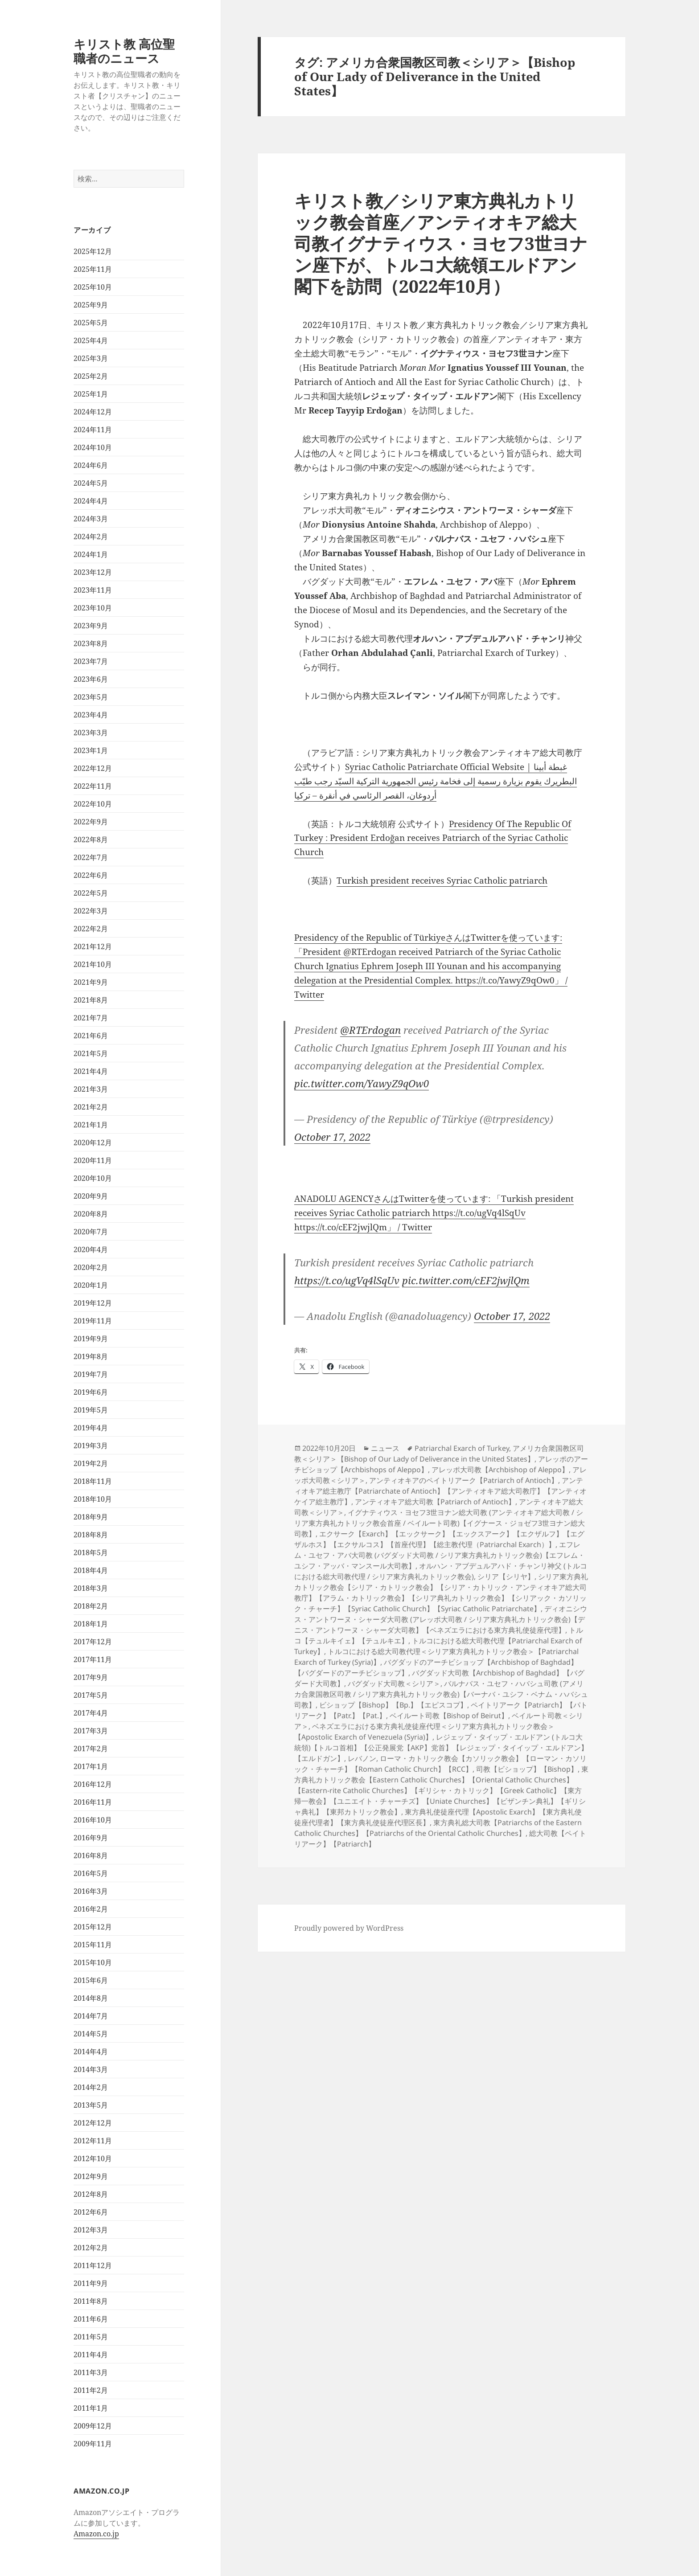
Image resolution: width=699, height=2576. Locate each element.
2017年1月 (91, 1766)
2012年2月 (91, 2247)
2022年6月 (91, 875)
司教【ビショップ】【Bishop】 (527, 1769)
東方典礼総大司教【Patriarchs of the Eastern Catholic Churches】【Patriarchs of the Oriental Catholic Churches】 (438, 1828)
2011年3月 (91, 2372)
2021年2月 (91, 1107)
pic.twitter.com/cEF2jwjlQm (466, 1280)
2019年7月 (91, 1374)
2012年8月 (91, 2194)
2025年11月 (93, 269)
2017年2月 (91, 1748)
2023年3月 (91, 732)
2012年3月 (91, 2230)
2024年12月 (93, 412)
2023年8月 (91, 643)
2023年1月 (91, 750)
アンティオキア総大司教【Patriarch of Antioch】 (435, 1502)
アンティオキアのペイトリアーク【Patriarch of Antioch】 (463, 1480)
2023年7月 (91, 661)
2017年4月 (91, 1713)
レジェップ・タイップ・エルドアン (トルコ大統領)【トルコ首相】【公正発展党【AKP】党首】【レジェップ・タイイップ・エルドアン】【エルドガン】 (441, 1747)
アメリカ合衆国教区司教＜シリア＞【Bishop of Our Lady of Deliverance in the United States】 (439, 1453)
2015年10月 (93, 1962)
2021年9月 (91, 982)
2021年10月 (93, 964)
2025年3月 (91, 358)
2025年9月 (91, 305)
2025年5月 (91, 323)
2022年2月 (91, 929)
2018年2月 (91, 1606)
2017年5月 (91, 1695)
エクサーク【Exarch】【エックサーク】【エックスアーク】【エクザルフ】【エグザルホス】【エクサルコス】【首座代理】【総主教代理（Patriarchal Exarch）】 (439, 1539)
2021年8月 (91, 1000)
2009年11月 (93, 2444)
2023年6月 (91, 679)
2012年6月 (91, 2212)
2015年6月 (91, 1980)
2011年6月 (91, 2319)
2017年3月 (91, 1731)
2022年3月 (91, 911)
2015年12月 (93, 1927)
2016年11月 (93, 1802)
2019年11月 (93, 1321)
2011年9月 (91, 2283)
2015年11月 (93, 1944)
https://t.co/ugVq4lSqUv (346, 1280)
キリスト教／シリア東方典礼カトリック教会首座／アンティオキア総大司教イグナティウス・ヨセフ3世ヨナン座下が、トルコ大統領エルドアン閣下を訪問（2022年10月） (441, 243)
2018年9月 (91, 1517)
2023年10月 (93, 608)
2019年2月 (91, 1463)
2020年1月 (91, 1285)
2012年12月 (93, 2123)
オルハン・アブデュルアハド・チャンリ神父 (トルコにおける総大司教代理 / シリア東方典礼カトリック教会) (440, 1571)
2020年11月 (93, 1160)
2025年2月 (91, 376)
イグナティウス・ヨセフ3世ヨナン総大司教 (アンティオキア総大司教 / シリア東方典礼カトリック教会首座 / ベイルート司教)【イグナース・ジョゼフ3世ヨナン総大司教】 (439, 1523)
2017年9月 (91, 1677)
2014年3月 (91, 2069)
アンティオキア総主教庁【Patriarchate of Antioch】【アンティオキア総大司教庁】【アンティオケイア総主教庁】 (440, 1491)
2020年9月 (91, 1196)
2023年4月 (91, 715)
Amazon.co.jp (96, 2534)
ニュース (385, 1448)
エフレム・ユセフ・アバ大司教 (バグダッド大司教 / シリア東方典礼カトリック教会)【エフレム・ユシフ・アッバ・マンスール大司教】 (439, 1555)
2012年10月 (93, 2158)
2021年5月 (91, 1053)
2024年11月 (93, 429)
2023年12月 (93, 572)
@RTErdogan (370, 1029)
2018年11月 (93, 1481)
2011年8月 (91, 2301)
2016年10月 (93, 1820)
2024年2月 (91, 536)
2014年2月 (91, 2087)
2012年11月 (93, 2141)
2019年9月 (91, 1338)
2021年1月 (91, 1125)
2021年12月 (93, 946)
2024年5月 (91, 483)
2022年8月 (91, 839)
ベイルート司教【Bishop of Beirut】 (449, 1715)
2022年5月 (91, 893)
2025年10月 (93, 287)
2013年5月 (91, 2105)
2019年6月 (91, 1392)
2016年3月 (91, 1891)
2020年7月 (91, 1232)
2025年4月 (91, 340)
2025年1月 (91, 394)
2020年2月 (91, 1267)
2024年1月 (91, 554)
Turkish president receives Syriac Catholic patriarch (442, 880)
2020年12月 (93, 1142)
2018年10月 (93, 1499)
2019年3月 (91, 1445)
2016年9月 (91, 1838)
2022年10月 (93, 804)
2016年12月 (93, 1784)
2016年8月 (91, 1855)
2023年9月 (91, 626)
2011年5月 (91, 2337)
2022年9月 (91, 822)
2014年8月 (91, 1998)
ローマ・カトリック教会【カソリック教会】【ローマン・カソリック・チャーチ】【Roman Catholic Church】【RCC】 (440, 1763)
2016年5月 (91, 1873)
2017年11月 (93, 1659)
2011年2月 (91, 2390)
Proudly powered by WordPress (348, 1928)
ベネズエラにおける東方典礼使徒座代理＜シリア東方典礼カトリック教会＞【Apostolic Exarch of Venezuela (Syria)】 (424, 1731)
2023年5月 (91, 697)
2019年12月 (93, 1303)
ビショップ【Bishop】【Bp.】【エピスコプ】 (393, 1705)
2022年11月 (93, 786)
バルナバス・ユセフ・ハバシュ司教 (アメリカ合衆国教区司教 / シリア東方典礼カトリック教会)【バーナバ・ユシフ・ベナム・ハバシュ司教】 (441, 1694)
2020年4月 (91, 1249)
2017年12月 (93, 1641)
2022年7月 (91, 857)
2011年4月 (91, 2354)
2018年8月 (91, 1535)
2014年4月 (91, 2051)
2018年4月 (91, 1570)
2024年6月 (91, 465)
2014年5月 (91, 2034)
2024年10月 (93, 447)
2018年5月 (91, 1552)
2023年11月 (93, 590)
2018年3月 (91, 1588)
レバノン (362, 1758)
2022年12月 (93, 768)
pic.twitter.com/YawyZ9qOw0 (361, 1083)
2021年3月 (91, 1089)
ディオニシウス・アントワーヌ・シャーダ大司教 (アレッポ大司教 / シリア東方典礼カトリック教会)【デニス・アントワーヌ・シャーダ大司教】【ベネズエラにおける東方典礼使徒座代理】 (440, 1619)
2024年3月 (91, 519)
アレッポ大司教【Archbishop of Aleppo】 (500, 1469)
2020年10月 (93, 1178)
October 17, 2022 (332, 1136)
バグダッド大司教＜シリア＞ (394, 1683)
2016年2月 (91, 1909)
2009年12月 (93, 2426)
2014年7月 (91, 2016)
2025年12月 (93, 251)
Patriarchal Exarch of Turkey (462, 1448)
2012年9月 (91, 2176)
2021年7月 (91, 1018)
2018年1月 (91, 1624)
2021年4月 (91, 1071)
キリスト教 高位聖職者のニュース (124, 51)
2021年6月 (91, 1035)
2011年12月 (93, 2265)
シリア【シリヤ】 (506, 1576)
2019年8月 (91, 1356)
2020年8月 (91, 1214)
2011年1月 (91, 2408)
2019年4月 (91, 1428)
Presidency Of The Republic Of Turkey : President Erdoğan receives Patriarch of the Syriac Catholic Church (432, 838)
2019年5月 (91, 1410)
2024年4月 (91, 501)
